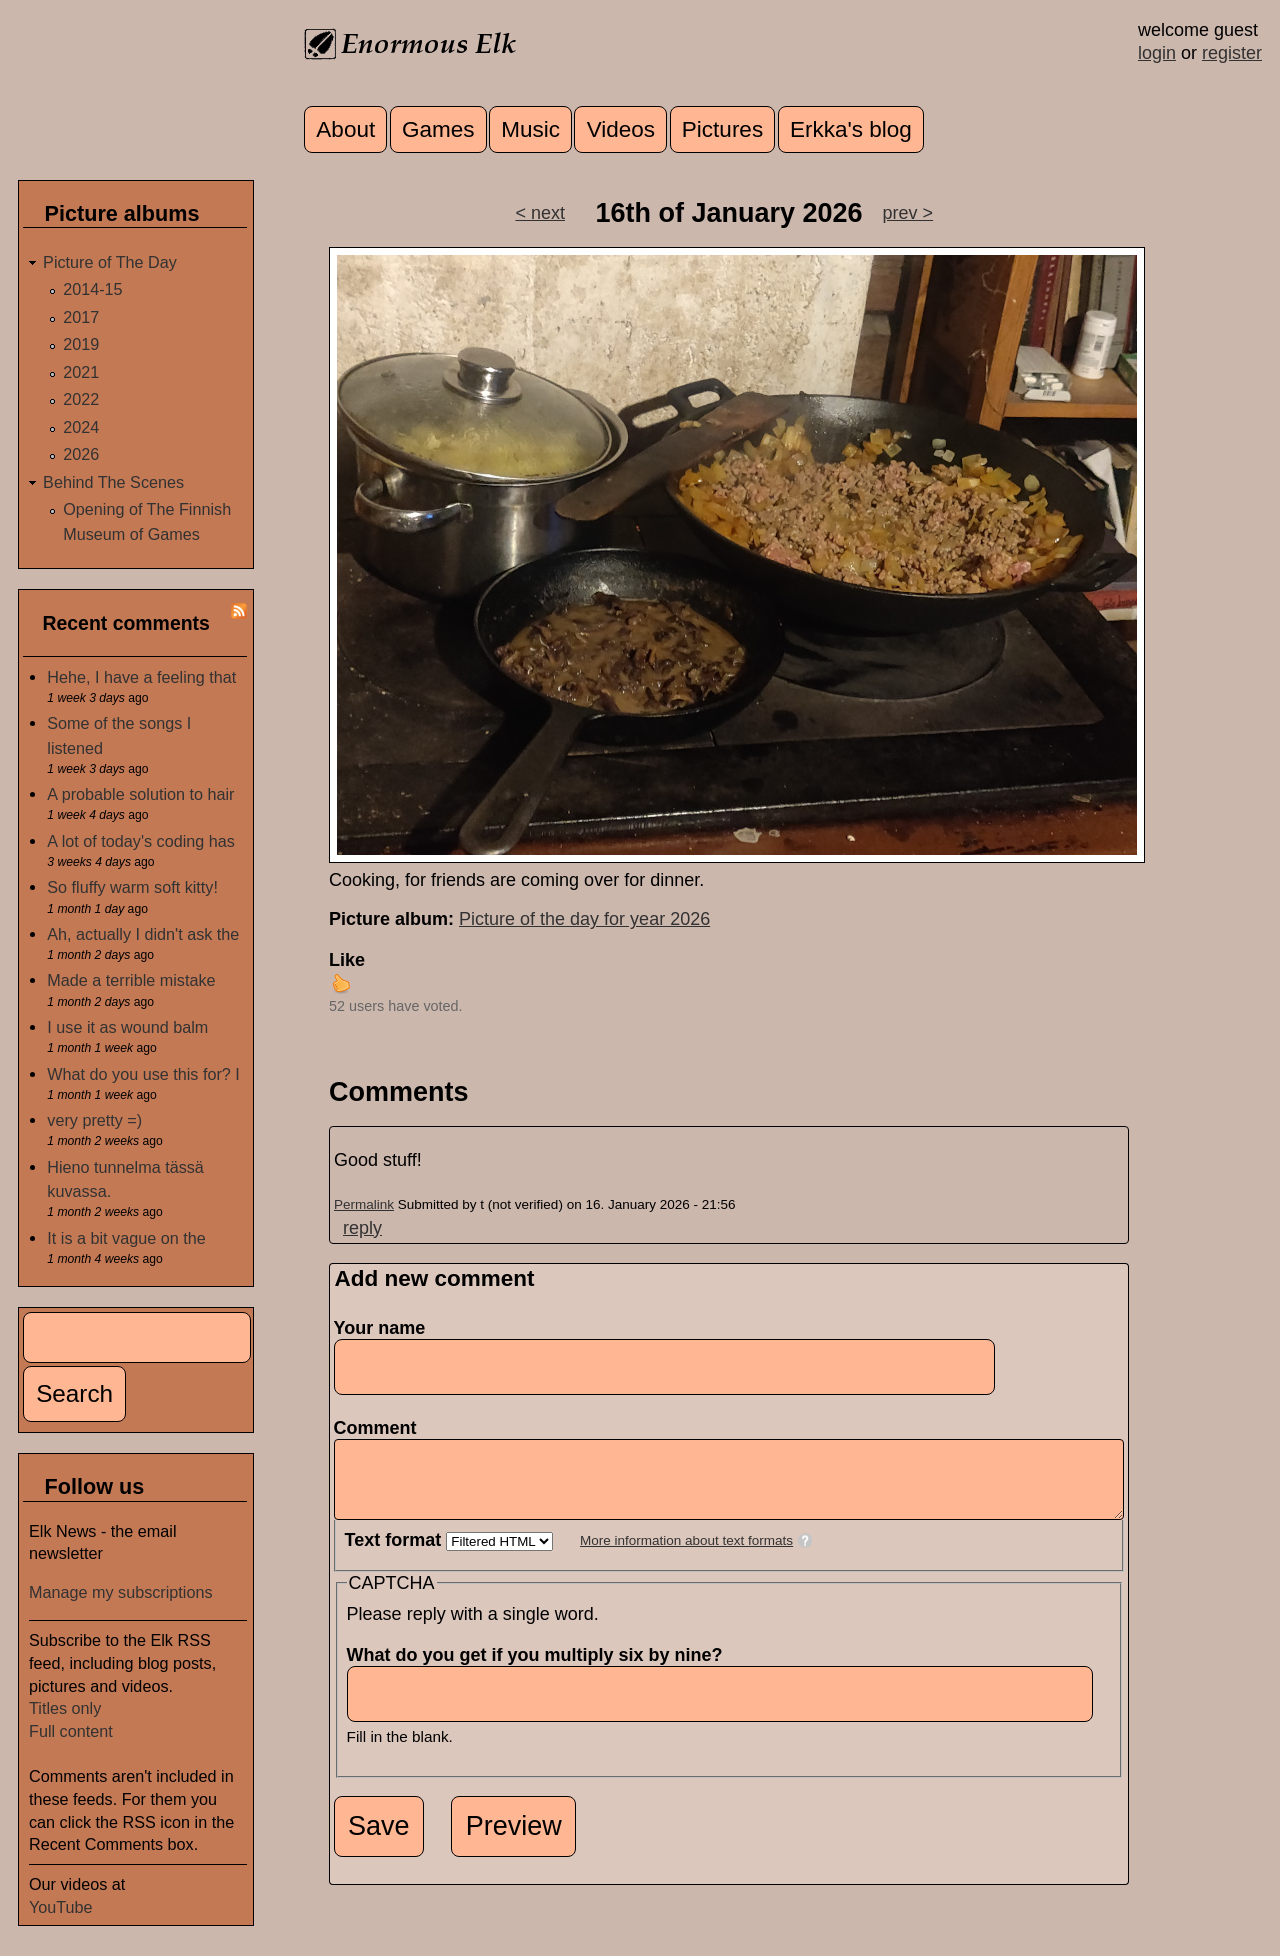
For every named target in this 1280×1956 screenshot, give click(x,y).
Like (347, 960)
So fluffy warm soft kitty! (132, 887)
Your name (380, 1328)
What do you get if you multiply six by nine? (541, 1670)
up (341, 983)
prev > (908, 213)
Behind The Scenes (113, 482)
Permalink (364, 1204)
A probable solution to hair (140, 794)
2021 (81, 372)
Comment (381, 1428)
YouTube (61, 1907)
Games (438, 129)
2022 (81, 399)
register (1232, 53)
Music (530, 129)
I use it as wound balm (127, 1027)
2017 (81, 317)
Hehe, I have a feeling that (141, 677)
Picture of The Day (110, 262)
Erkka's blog (851, 129)
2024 (81, 427)
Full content (71, 1731)
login (1157, 53)
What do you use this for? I (143, 1074)
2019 (81, 344)
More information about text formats (686, 1555)
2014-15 (92, 289)
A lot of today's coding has (141, 841)
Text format (396, 1555)
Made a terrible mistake (131, 980)
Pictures (722, 129)
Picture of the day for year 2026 (584, 919)
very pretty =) (94, 1120)
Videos (621, 129)
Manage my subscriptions (121, 1592)
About (345, 129)
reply (362, 1228)
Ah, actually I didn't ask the (143, 934)
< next (540, 213)
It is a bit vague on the (126, 1238)
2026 (81, 454)
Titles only (65, 1708)
